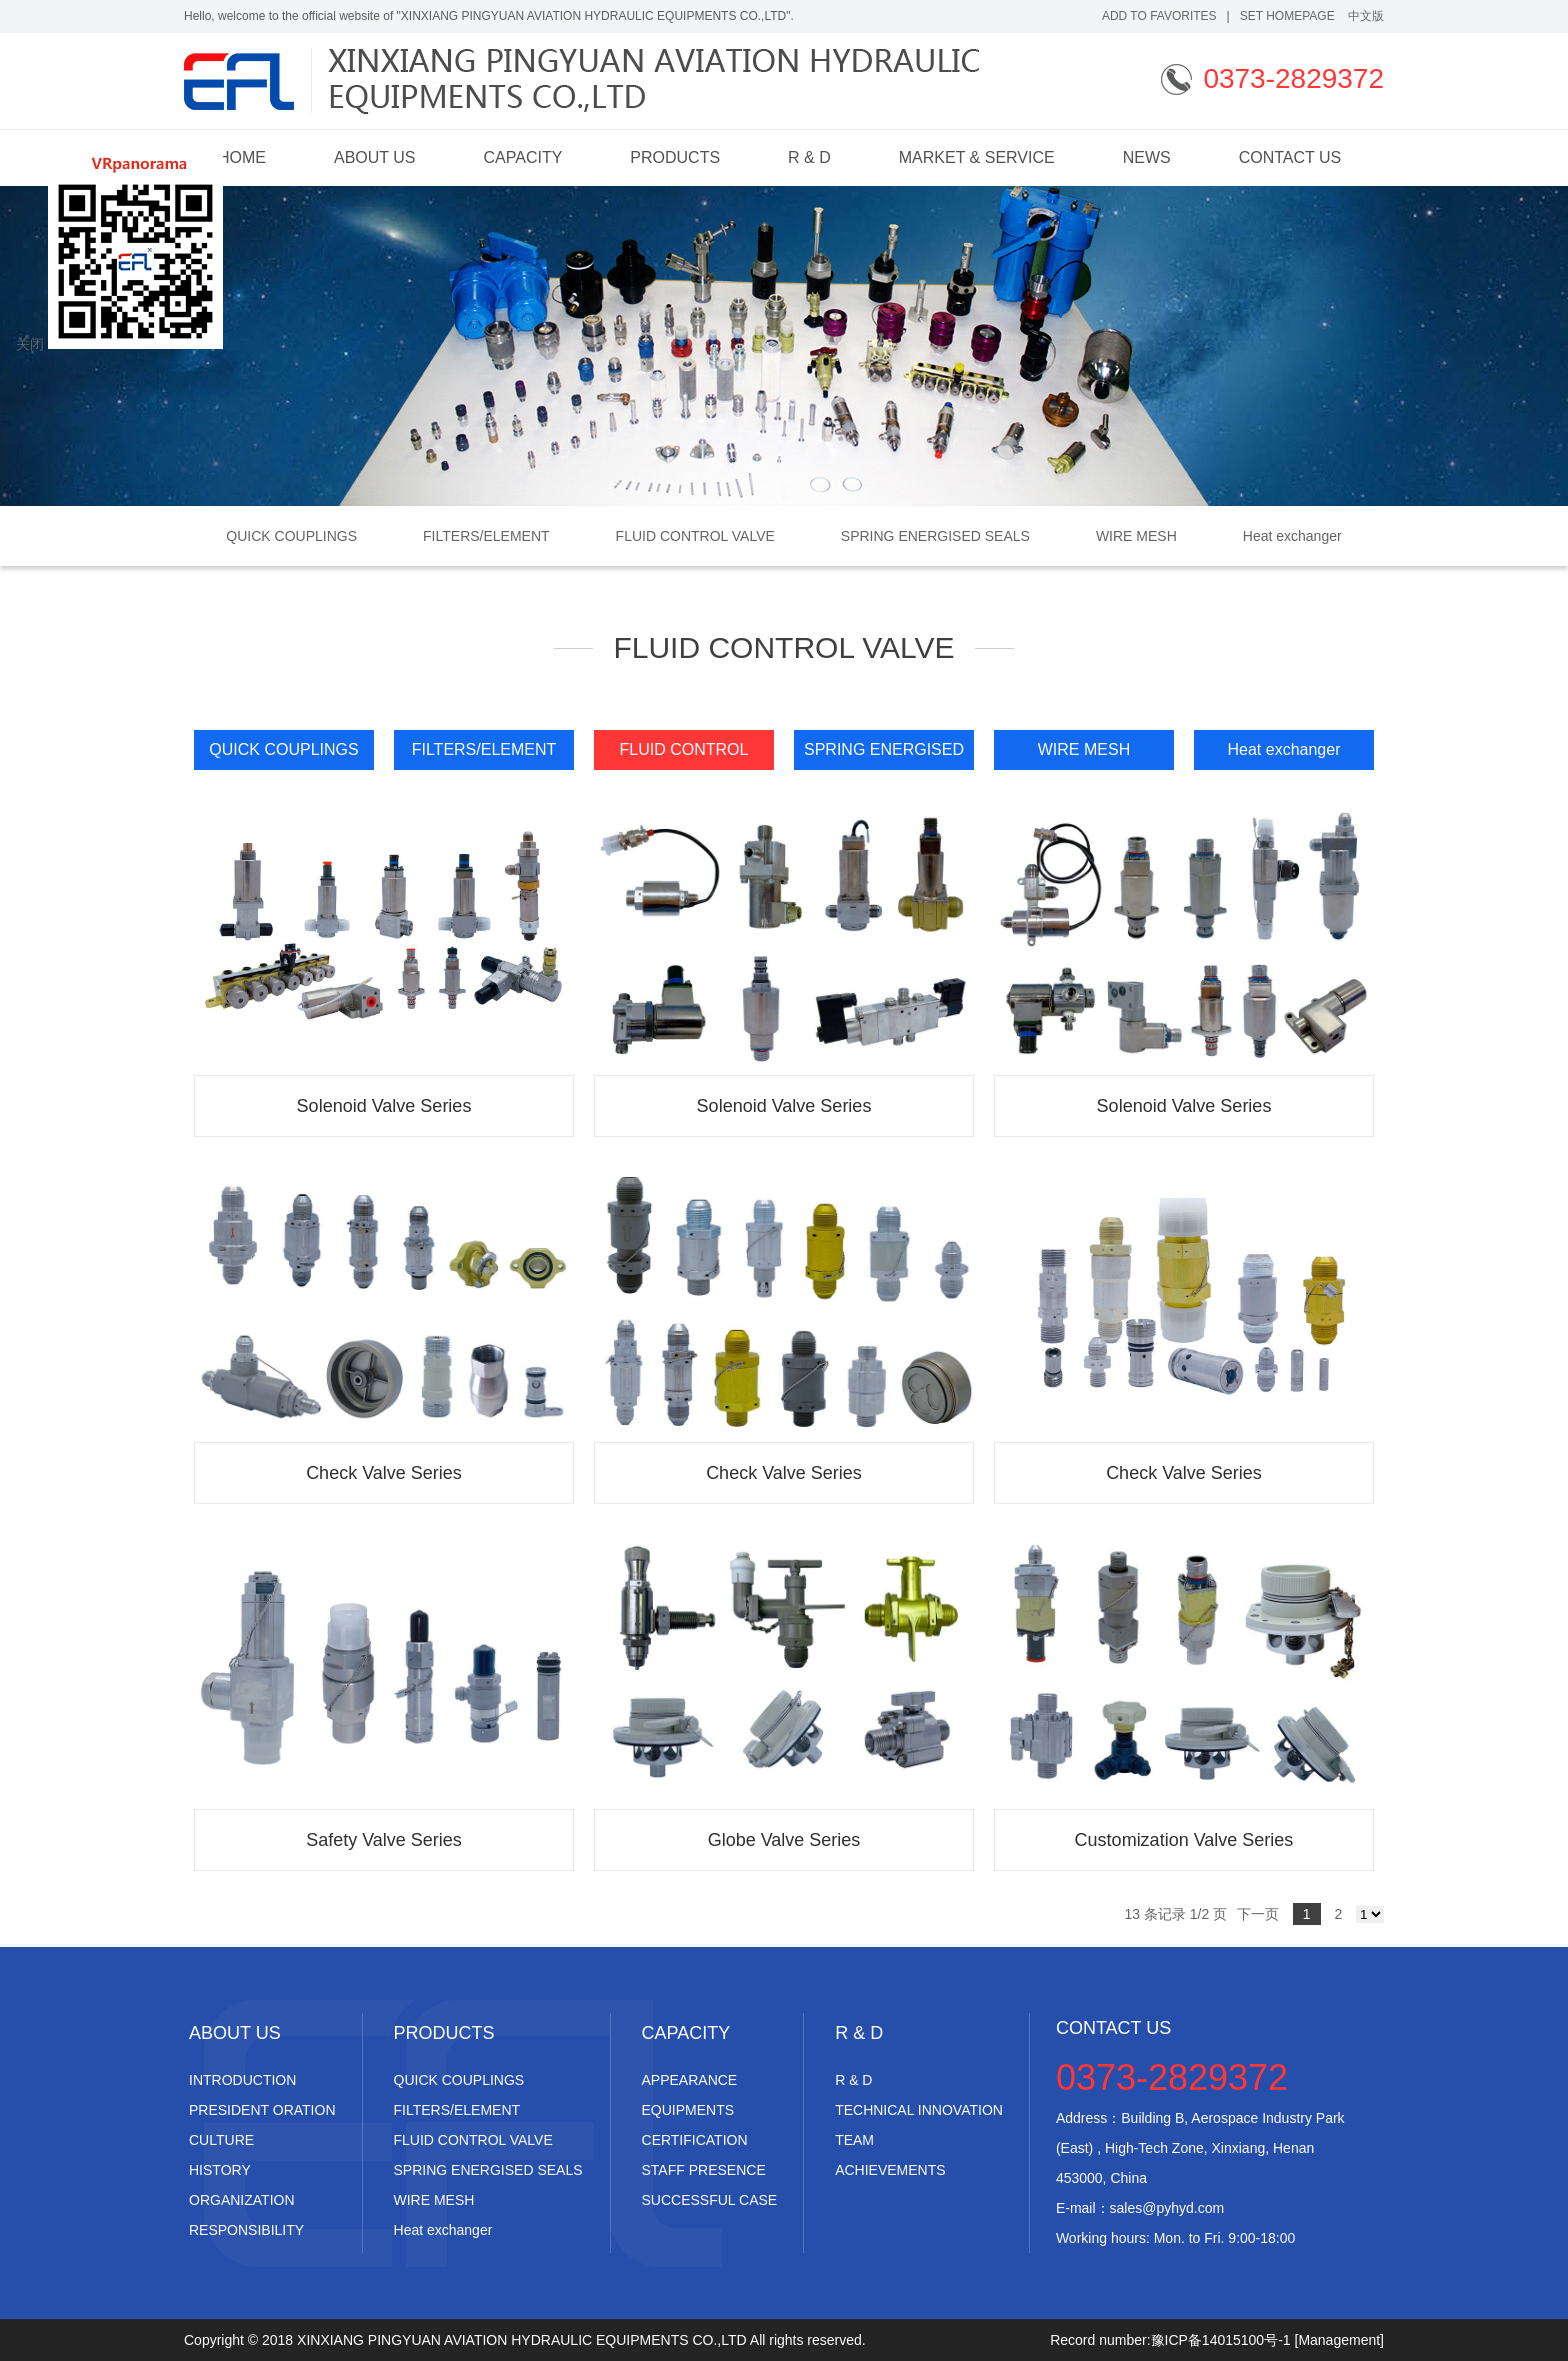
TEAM (854, 2140)
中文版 (1366, 16)
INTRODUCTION (242, 2080)
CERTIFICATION (695, 2140)
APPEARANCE (690, 2080)
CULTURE (221, 2140)
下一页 (1258, 1914)
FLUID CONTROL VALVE (695, 536)
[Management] (1340, 2340)
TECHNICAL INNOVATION (919, 2110)
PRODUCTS (675, 157)
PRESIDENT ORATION (262, 2110)
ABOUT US (375, 157)
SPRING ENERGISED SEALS (935, 536)
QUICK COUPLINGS (291, 536)
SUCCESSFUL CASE (710, 2200)
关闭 (30, 344)
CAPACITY (523, 157)
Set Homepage (1287, 16)
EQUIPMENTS (688, 2110)
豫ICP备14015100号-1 (1221, 2340)
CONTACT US (1290, 157)
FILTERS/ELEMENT (486, 536)
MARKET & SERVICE (977, 157)
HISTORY (220, 2170)
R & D (809, 157)
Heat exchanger (1292, 536)
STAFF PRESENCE (704, 2170)
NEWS (1147, 157)
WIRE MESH (1136, 536)
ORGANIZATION (242, 2200)
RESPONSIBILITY (246, 2230)
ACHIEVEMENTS (890, 2170)
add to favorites (1159, 16)
